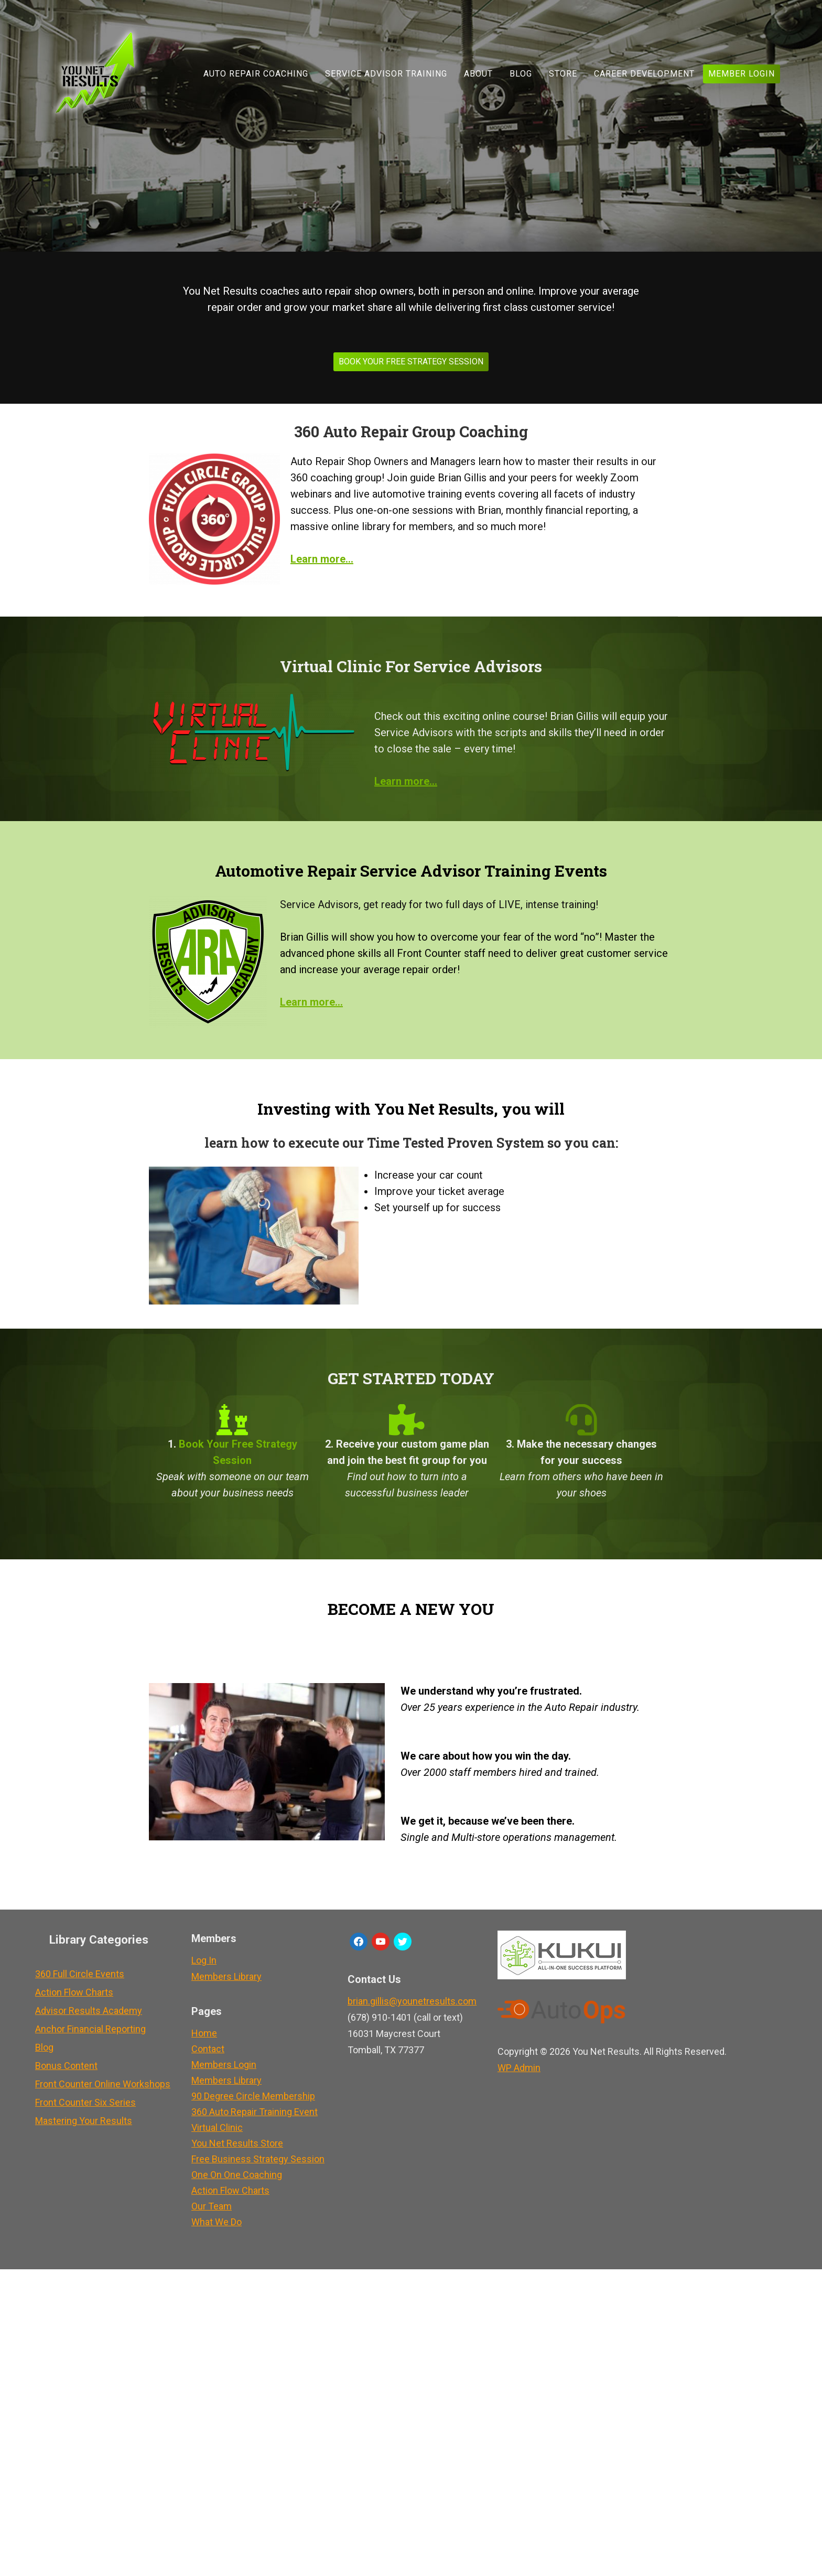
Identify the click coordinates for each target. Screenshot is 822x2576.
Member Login (741, 74)
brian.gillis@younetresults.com (412, 2001)
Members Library (226, 1976)
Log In (204, 1960)
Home (204, 2033)
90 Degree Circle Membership (253, 2095)
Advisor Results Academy (88, 2010)
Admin (518, 2067)
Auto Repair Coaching (255, 74)
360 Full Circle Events (79, 1973)
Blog (521, 74)
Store (563, 74)
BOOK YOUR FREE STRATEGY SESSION (411, 362)
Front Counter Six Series (85, 2102)
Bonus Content (66, 2065)
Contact (207, 2048)
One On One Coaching (236, 2174)
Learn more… (405, 781)
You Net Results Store (237, 2143)
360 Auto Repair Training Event (254, 2111)
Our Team (211, 2206)
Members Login (223, 2064)
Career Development (644, 74)
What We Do (216, 2221)
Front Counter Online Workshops (102, 2083)
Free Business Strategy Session (258, 2158)
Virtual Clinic (217, 2127)
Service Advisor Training (386, 74)
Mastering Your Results (83, 2120)
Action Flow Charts (74, 1992)
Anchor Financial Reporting (90, 2028)
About (478, 74)
